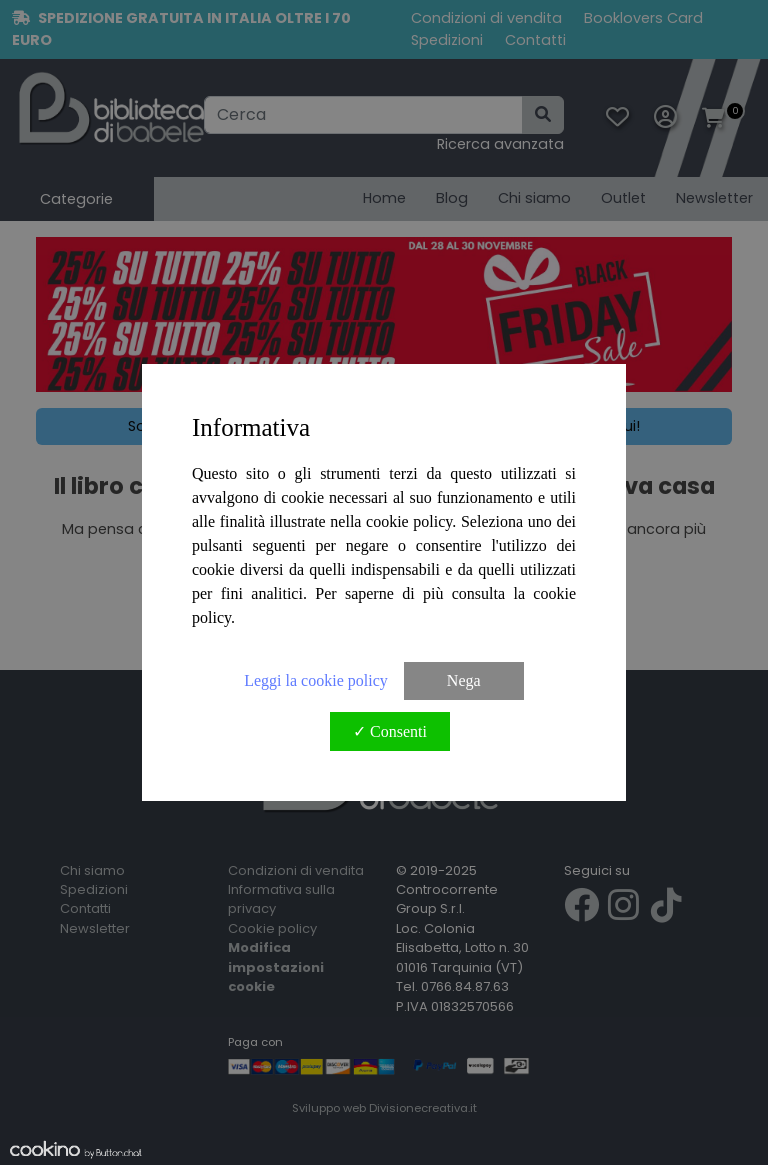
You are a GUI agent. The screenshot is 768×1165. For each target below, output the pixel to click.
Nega (464, 680)
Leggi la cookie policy (316, 680)
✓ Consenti (390, 731)
